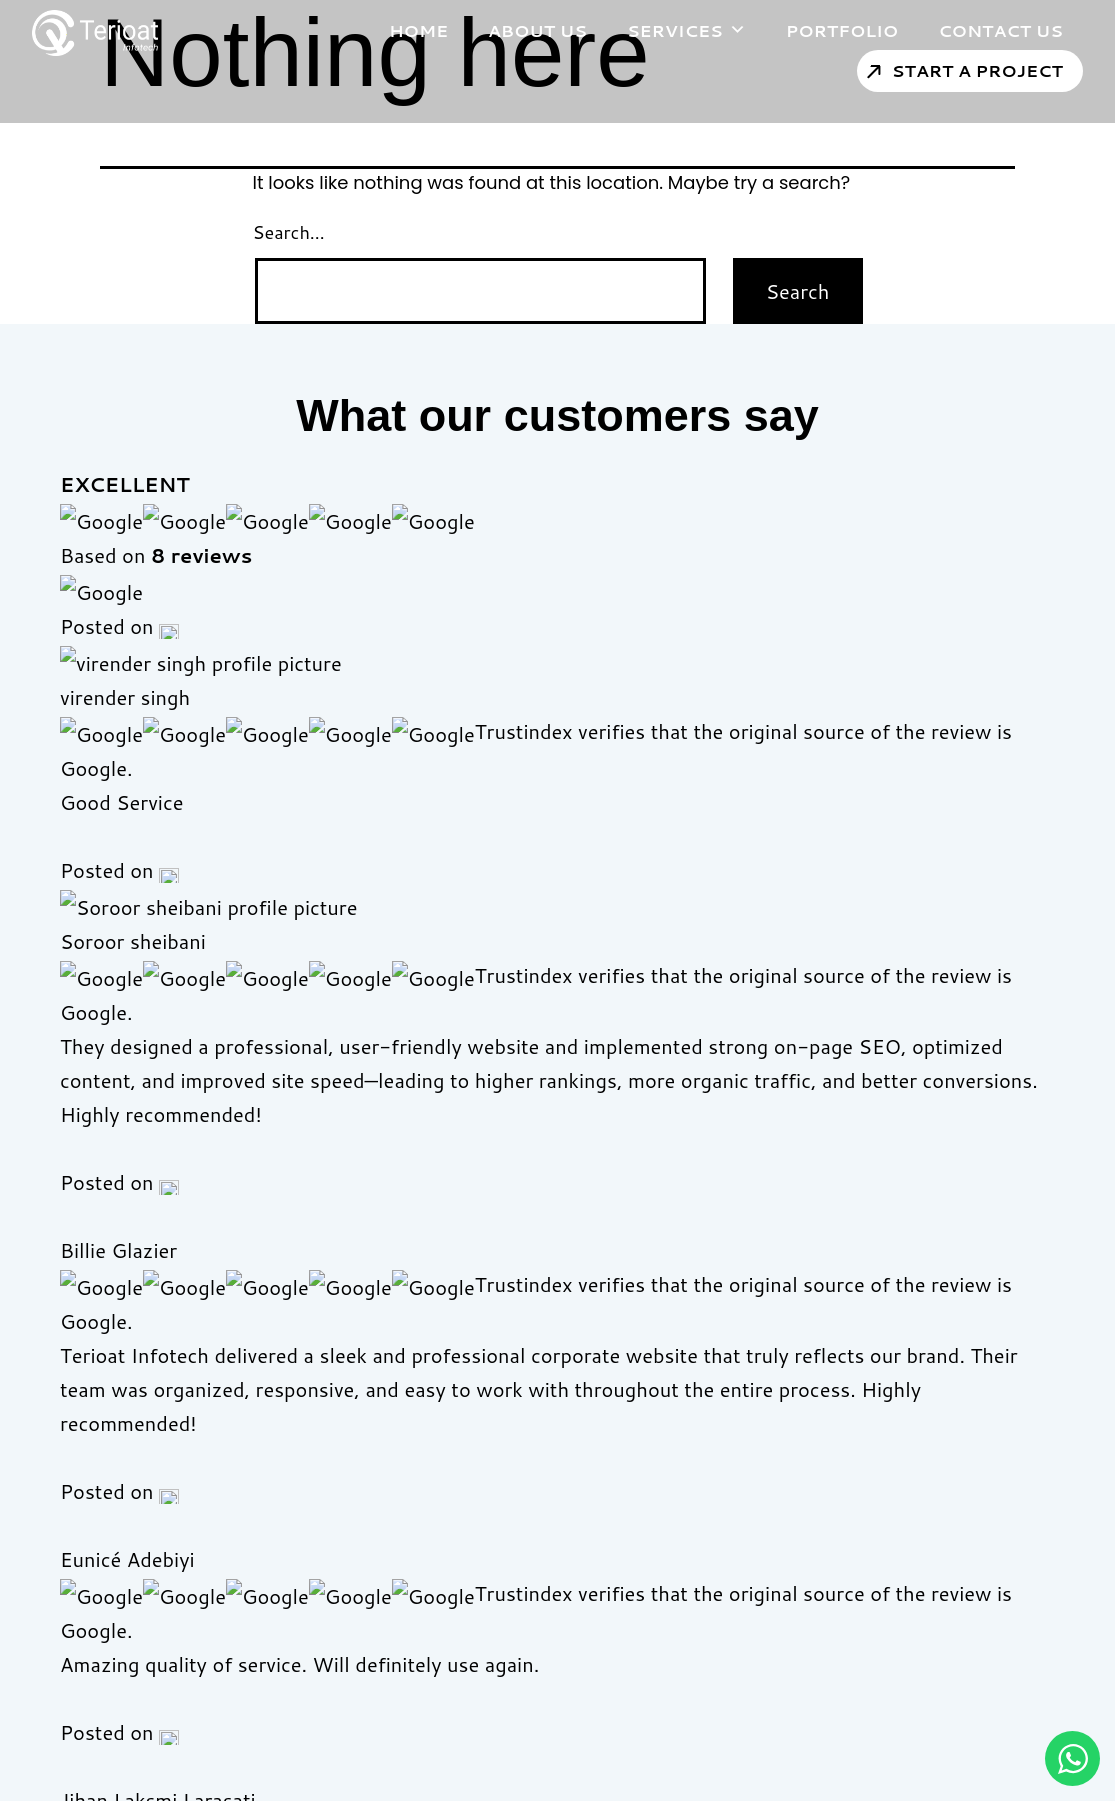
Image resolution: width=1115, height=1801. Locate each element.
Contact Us (972, 30)
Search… (289, 232)
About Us (509, 30)
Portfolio (814, 30)
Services (658, 30)
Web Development (628, 1503)
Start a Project (949, 70)
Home (390, 30)
